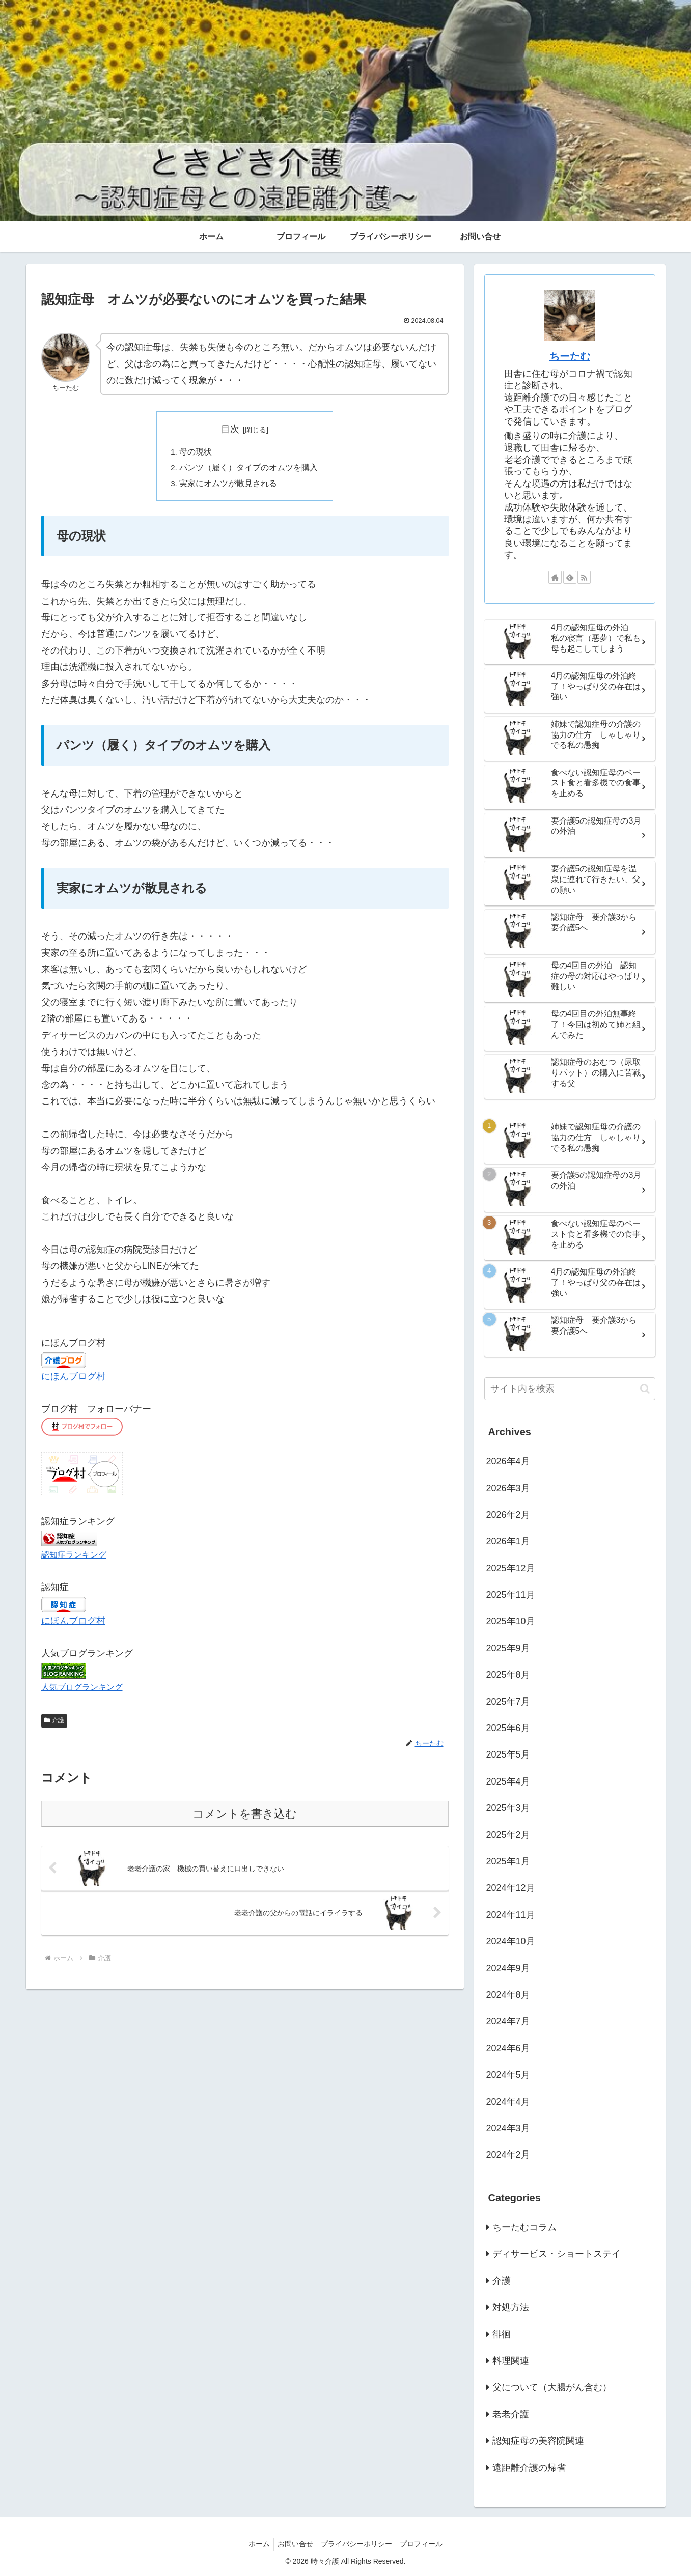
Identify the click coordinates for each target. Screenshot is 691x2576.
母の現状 (196, 452)
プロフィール (425, 2544)
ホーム (254, 2544)
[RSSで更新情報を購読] (584, 577)
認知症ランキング (73, 1556)
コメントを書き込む (244, 1816)
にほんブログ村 (73, 1378)
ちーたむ (569, 356)
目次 (230, 429)
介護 (54, 1722)
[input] (569, 1388)
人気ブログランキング (82, 1688)
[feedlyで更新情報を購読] (569, 577)
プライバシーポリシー (358, 2544)
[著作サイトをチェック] (555, 577)
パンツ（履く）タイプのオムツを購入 (249, 468)
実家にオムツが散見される (229, 485)
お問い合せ (294, 2544)
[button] (645, 1389)
